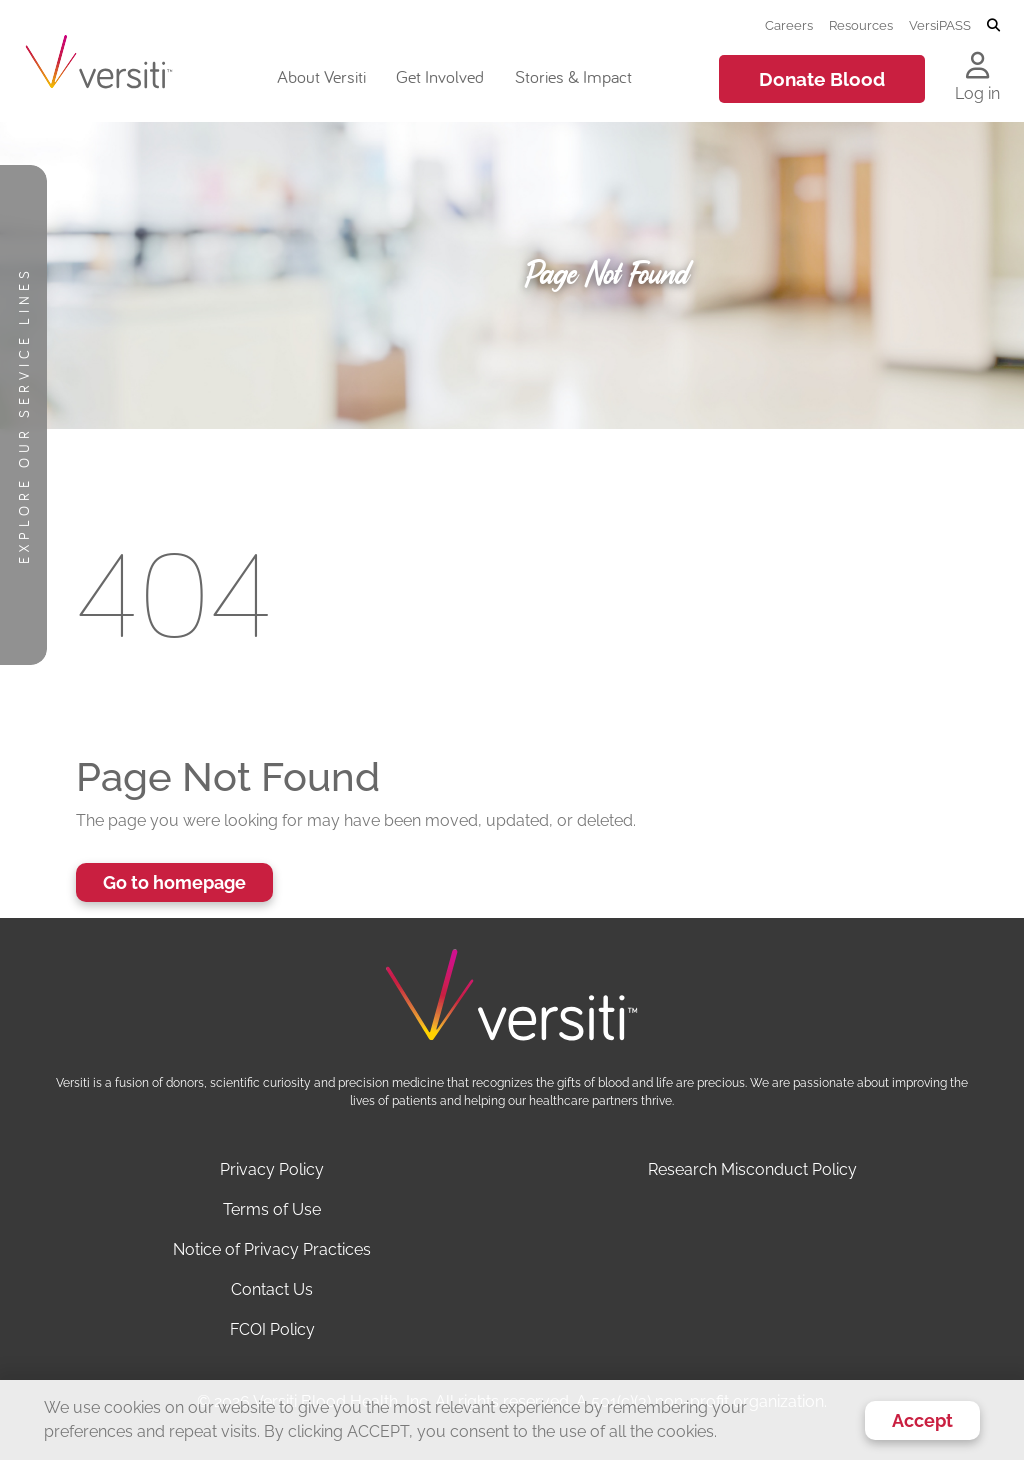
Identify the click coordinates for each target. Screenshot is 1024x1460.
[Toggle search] (993, 26)
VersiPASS (940, 25)
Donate (822, 79)
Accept (922, 1420)
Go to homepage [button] (174, 882)
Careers (789, 25)
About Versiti (321, 76)
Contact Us (272, 1289)
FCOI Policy (272, 1329)
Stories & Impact (573, 76)
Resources (861, 25)
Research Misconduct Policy (752, 1169)
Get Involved (440, 76)
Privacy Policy (272, 1169)
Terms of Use (272, 1209)
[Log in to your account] (977, 67)
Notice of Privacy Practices (272, 1249)
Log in (977, 93)
